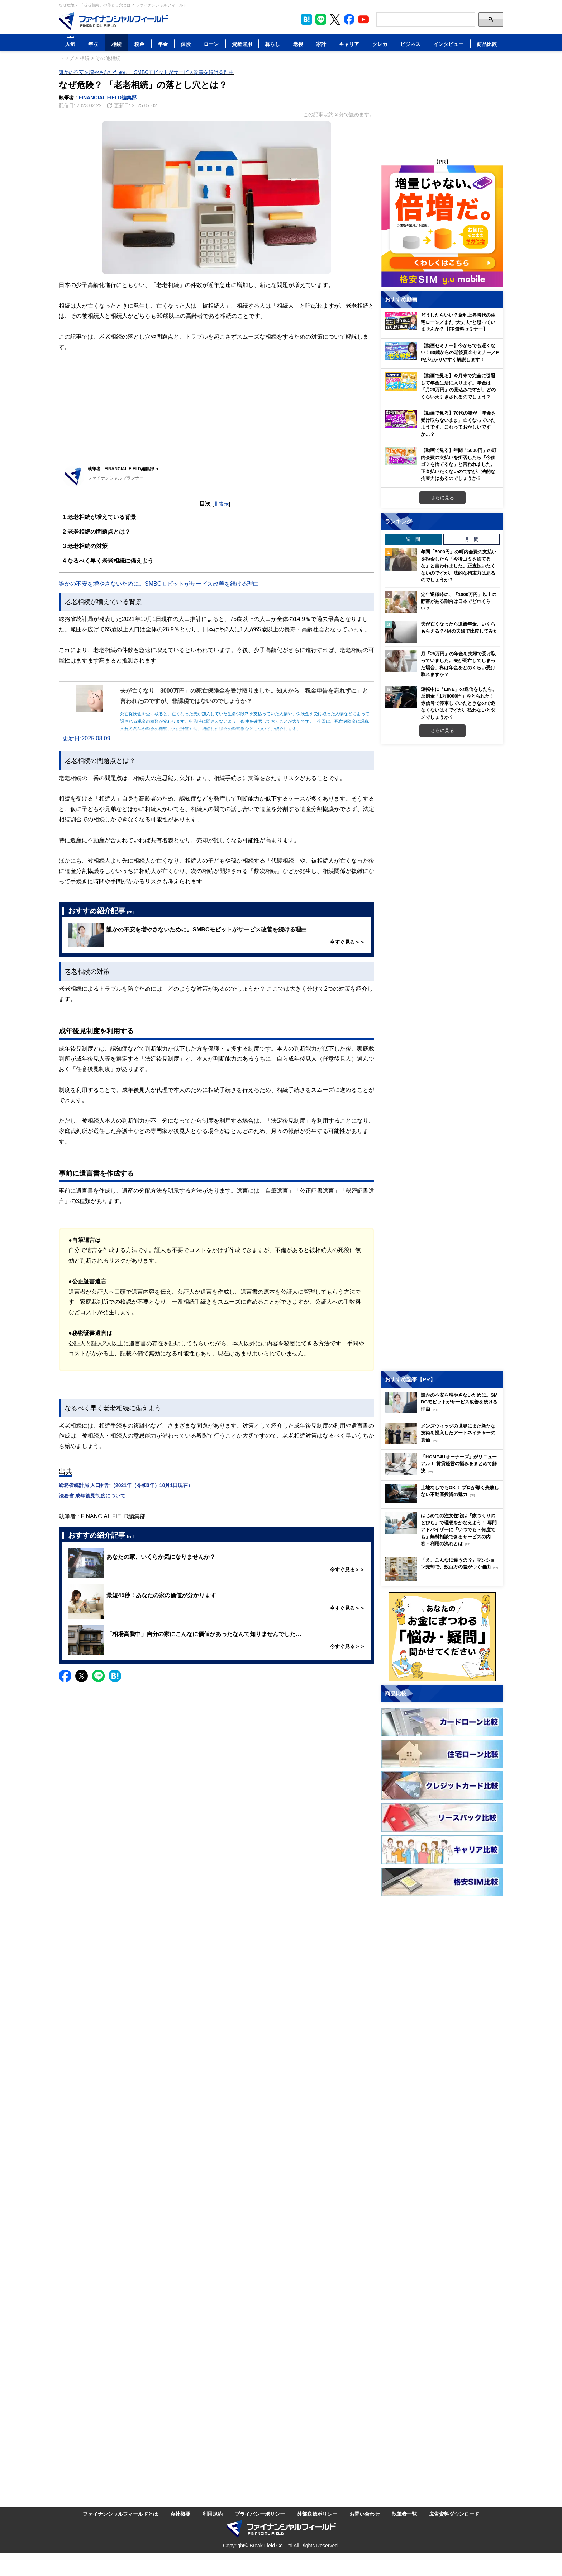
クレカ (379, 44)
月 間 (471, 539)
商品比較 (487, 44)
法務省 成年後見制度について (92, 1495)
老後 (298, 44)
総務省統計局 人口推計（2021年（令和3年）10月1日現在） (126, 1485)
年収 (93, 44)
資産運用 (242, 44)
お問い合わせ (364, 2513)
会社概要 (180, 2513)
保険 (186, 44)
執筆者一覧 (404, 2513)
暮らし (272, 44)
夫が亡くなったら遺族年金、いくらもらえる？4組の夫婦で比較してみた (459, 627)
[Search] (425, 19)
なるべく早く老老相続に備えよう (108, 561)
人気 (70, 44)
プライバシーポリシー (260, 2513)
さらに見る (442, 497)
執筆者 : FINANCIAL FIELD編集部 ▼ (123, 469)
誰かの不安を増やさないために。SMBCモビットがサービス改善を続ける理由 (146, 72)
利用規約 (213, 2513)
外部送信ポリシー (317, 2513)
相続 (116, 44)
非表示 (221, 503)
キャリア (349, 44)
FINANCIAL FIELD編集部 (108, 97)
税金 (139, 44)
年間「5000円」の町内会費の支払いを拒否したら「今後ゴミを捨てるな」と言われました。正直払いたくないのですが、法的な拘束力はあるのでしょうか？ (458, 565)
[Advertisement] (216, 408)
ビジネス (410, 44)
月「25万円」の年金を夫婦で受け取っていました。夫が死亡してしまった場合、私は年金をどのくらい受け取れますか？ (458, 664)
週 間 (413, 539)
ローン (211, 44)
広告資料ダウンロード (454, 2513)
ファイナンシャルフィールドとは (120, 2513)
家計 (321, 44)
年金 (163, 44)
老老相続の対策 (85, 546)
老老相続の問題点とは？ (96, 532)
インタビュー (448, 44)
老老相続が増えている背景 (99, 517)
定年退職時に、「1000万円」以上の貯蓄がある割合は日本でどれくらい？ (458, 601)
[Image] (113, 21)
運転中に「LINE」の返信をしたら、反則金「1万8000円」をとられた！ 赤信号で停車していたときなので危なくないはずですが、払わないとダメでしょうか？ (459, 703)
